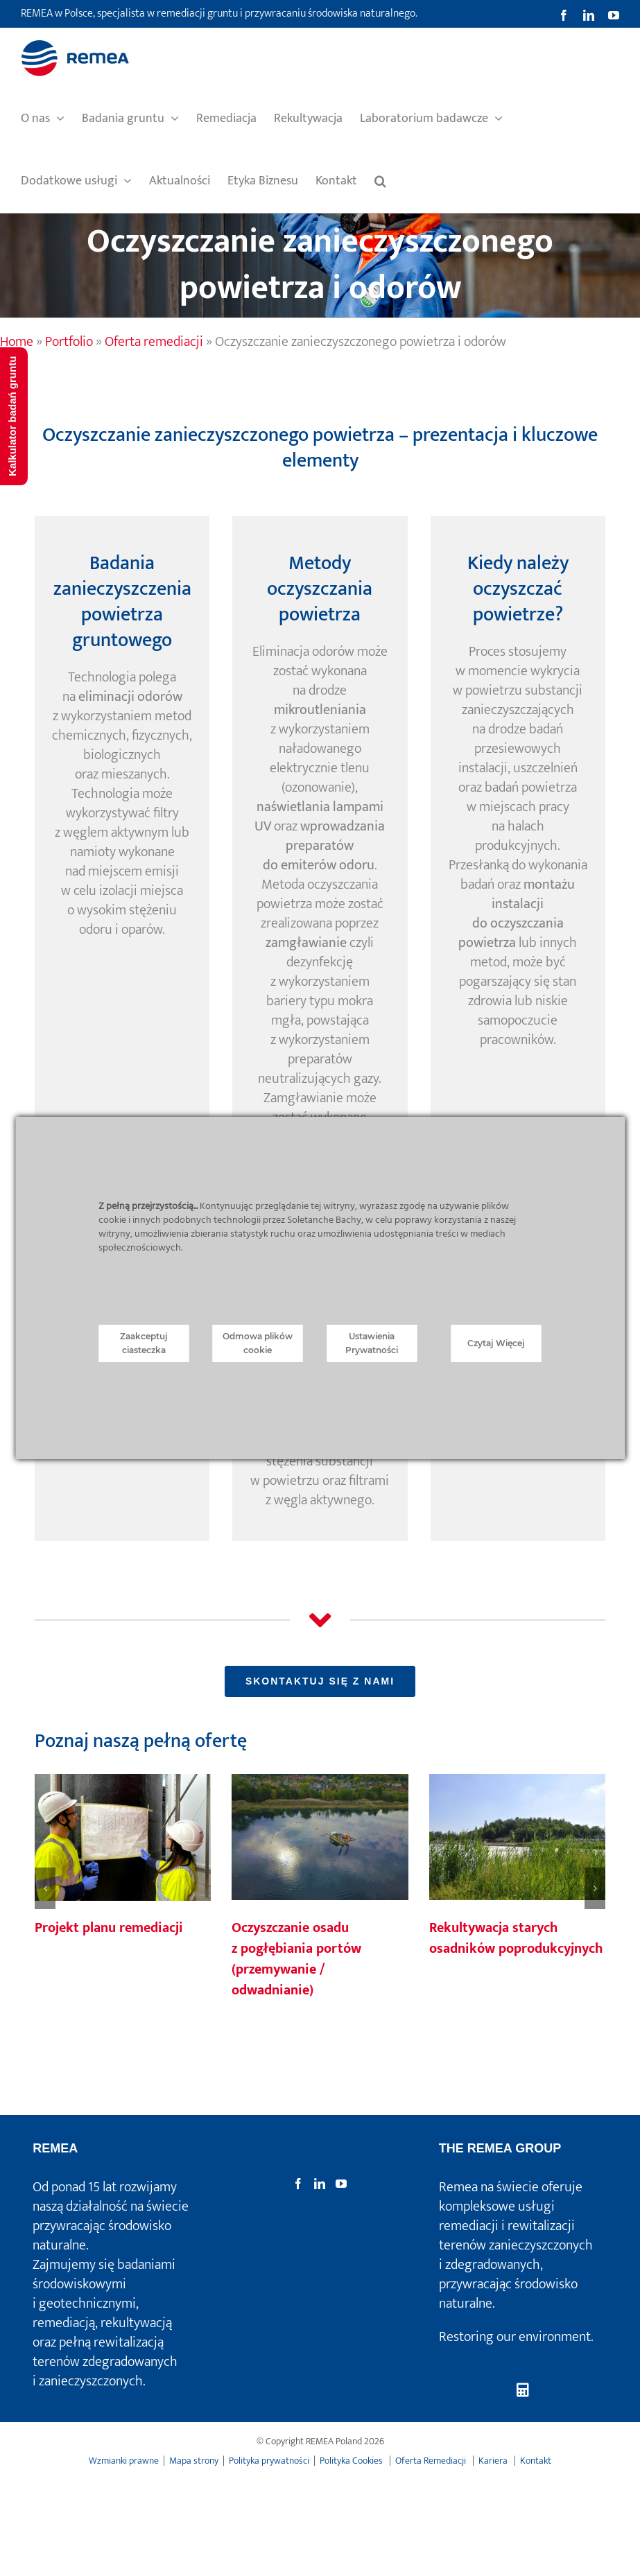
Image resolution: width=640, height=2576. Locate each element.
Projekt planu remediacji (109, 1928)
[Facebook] (298, 2183)
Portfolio (69, 342)
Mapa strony (193, 2461)
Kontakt (535, 2461)
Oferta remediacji (154, 342)
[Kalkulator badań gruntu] (523, 2391)
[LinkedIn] (319, 2183)
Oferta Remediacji (431, 2461)
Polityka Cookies (352, 2461)
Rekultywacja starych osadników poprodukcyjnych (516, 1938)
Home (16, 342)
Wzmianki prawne (124, 2461)
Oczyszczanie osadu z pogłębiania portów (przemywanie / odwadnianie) (296, 1959)
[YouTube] (341, 2183)
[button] (380, 181)
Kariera (494, 2461)
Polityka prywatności (269, 2461)
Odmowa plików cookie (258, 1343)
